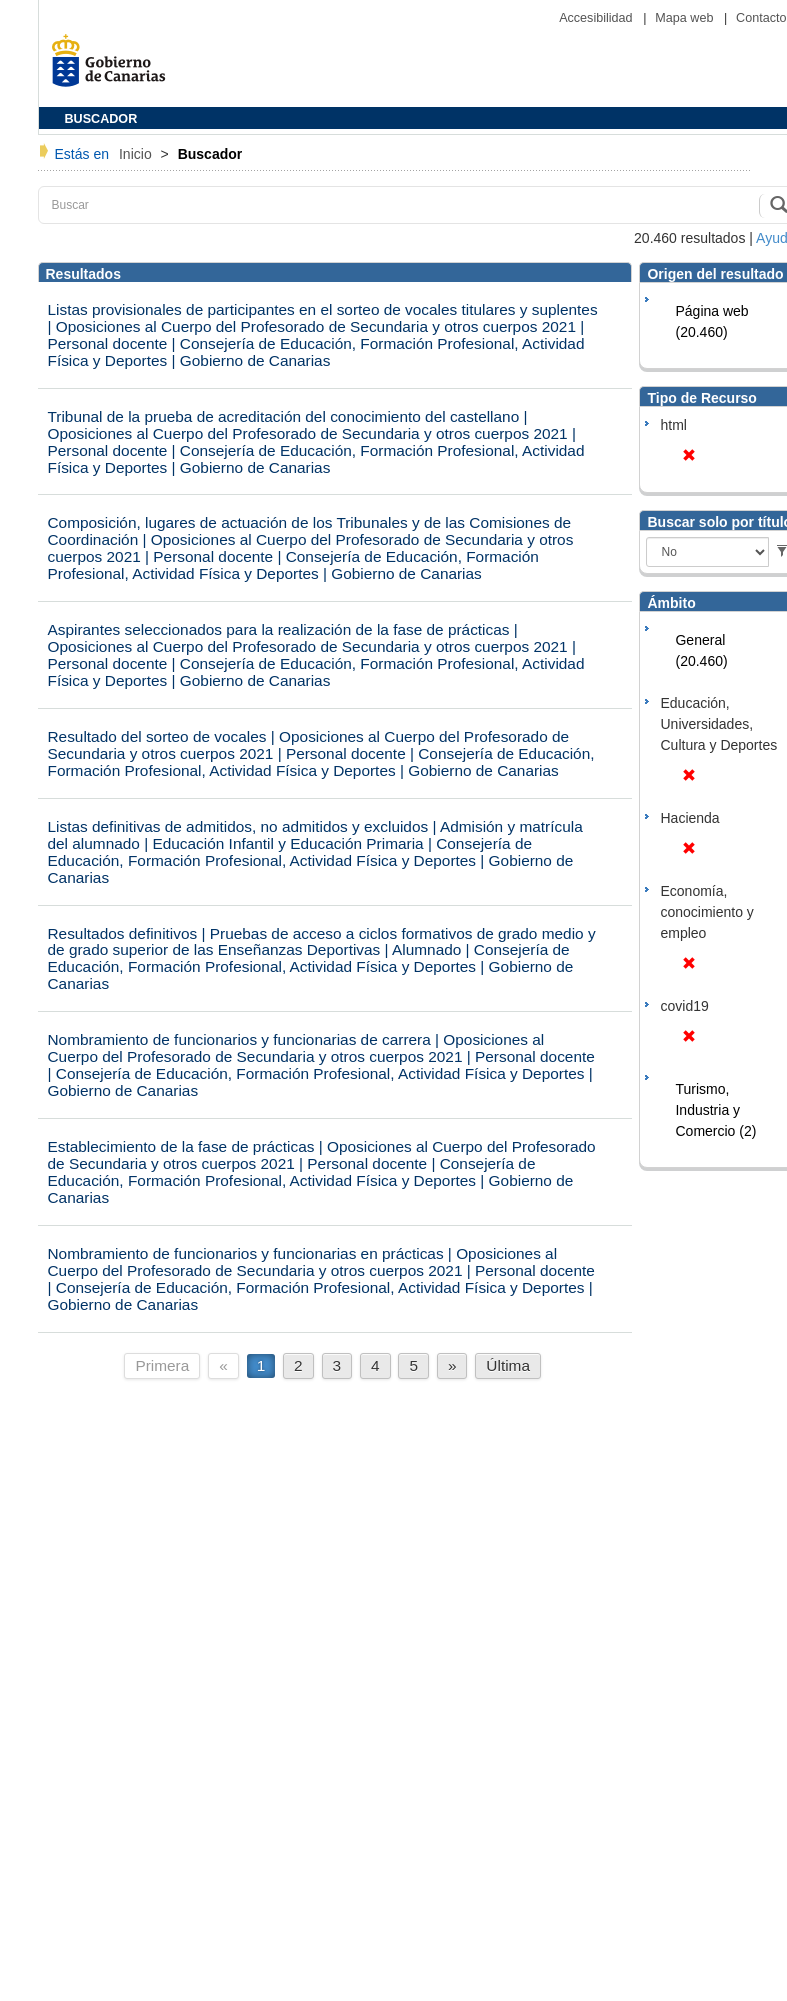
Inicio (137, 154)
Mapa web (686, 18)
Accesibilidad (597, 18)
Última (508, 1365)
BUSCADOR (101, 119)
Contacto (761, 18)
